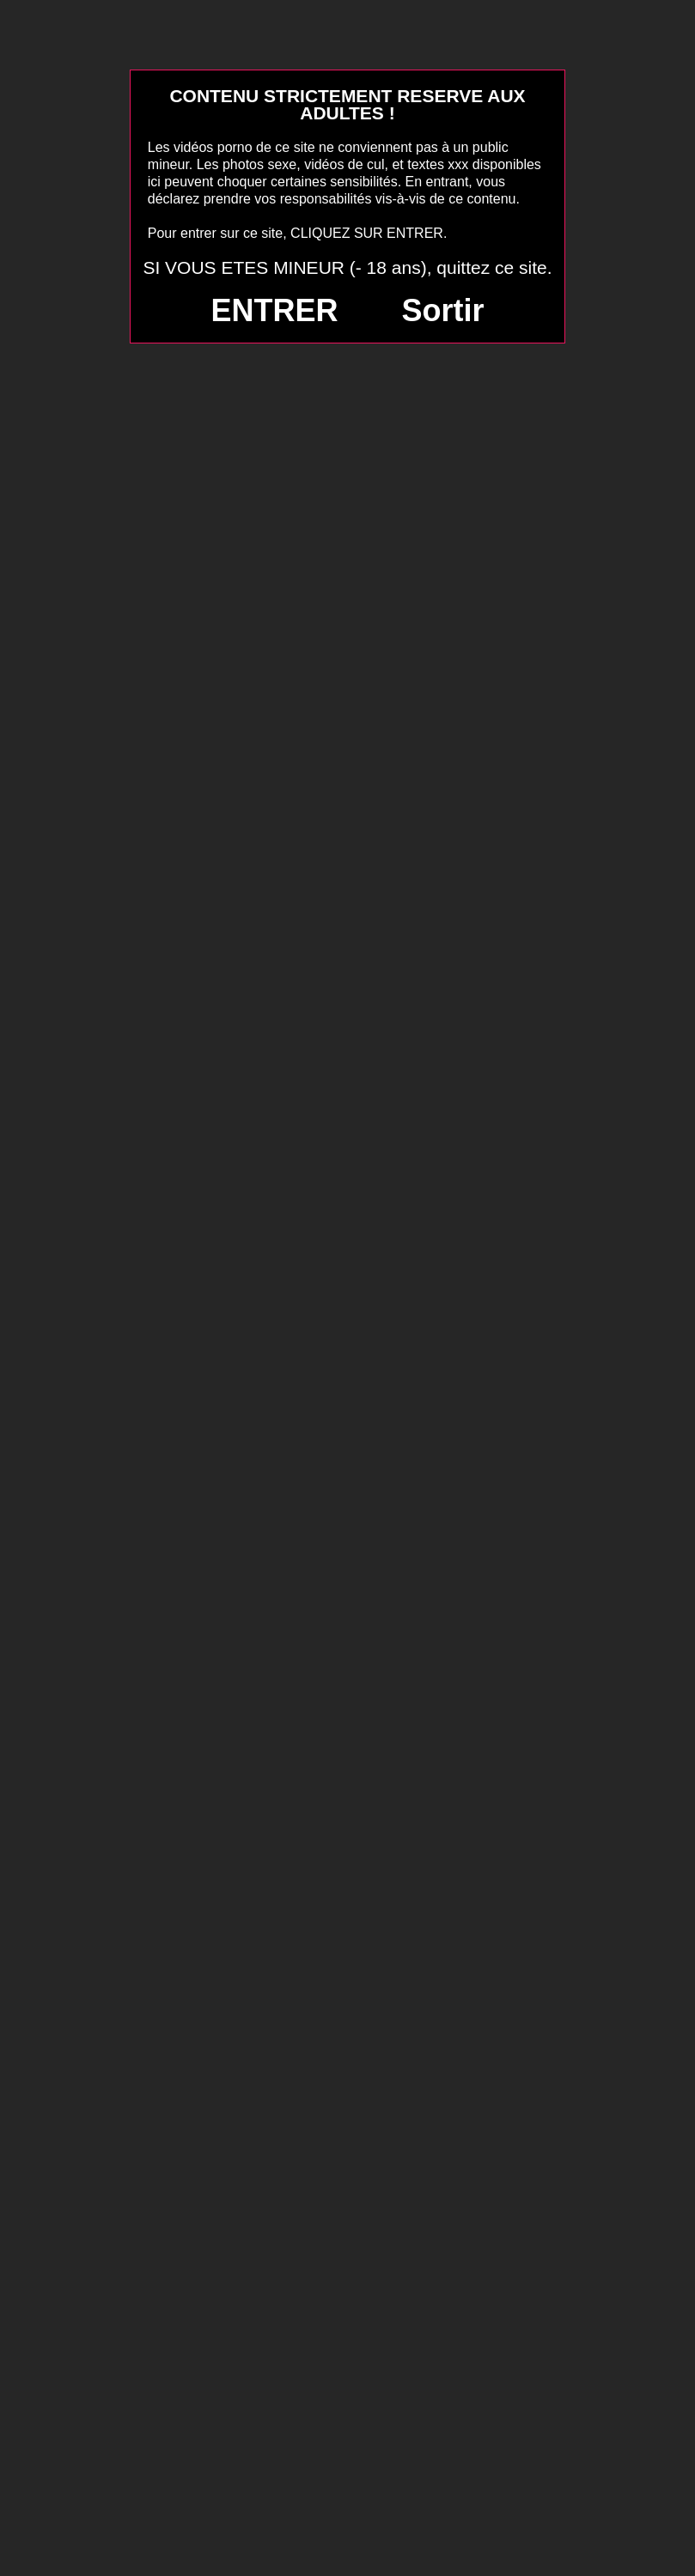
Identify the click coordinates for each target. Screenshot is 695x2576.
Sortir (442, 310)
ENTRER (274, 310)
